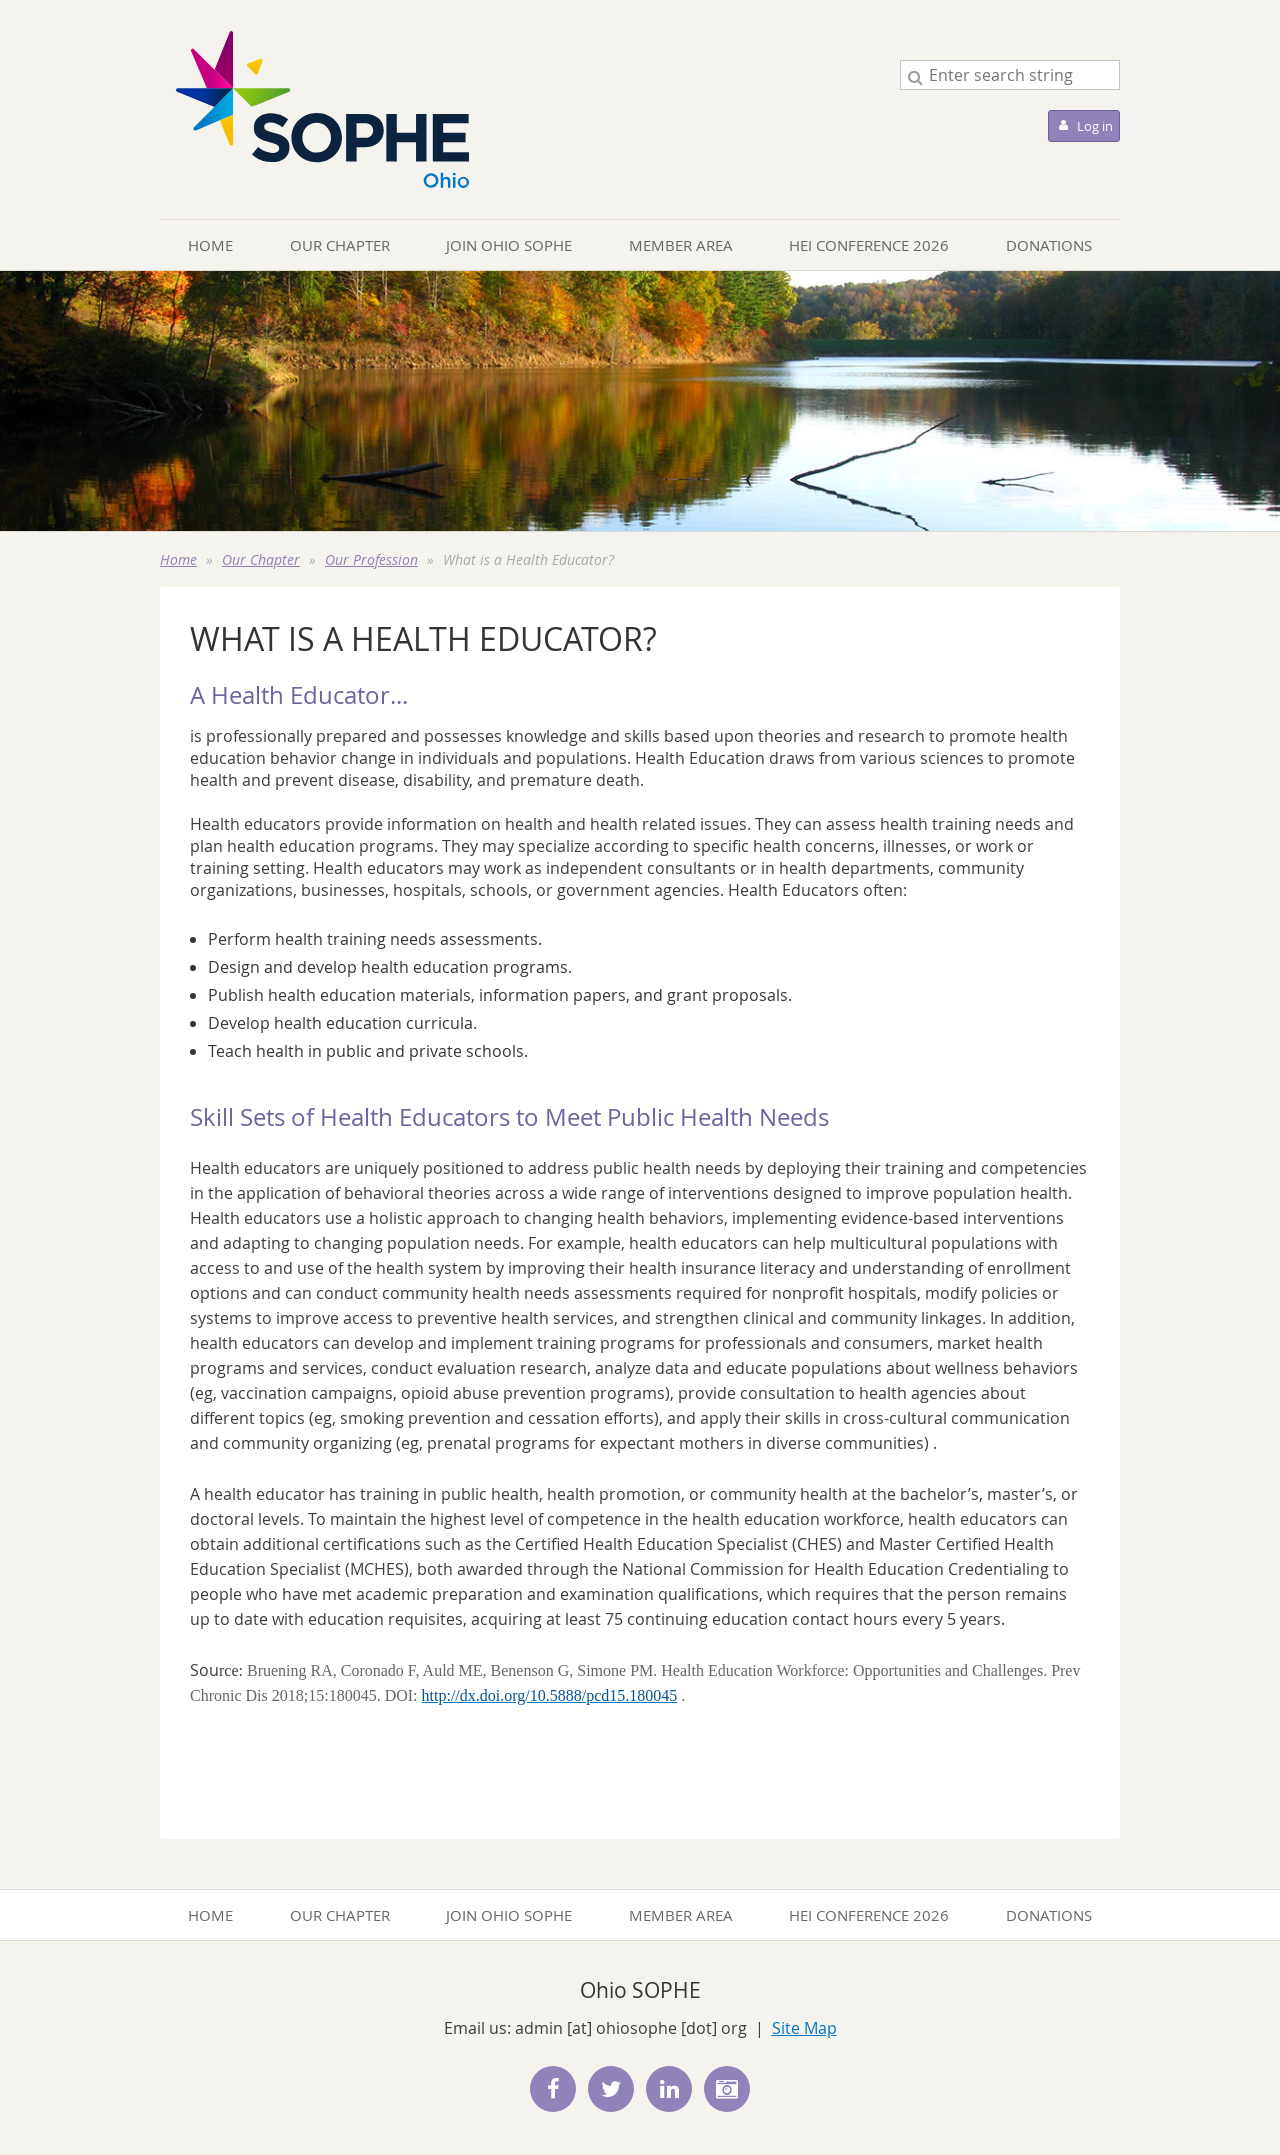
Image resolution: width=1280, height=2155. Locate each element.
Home (178, 559)
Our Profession (371, 559)
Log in (1095, 126)
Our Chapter (261, 559)
